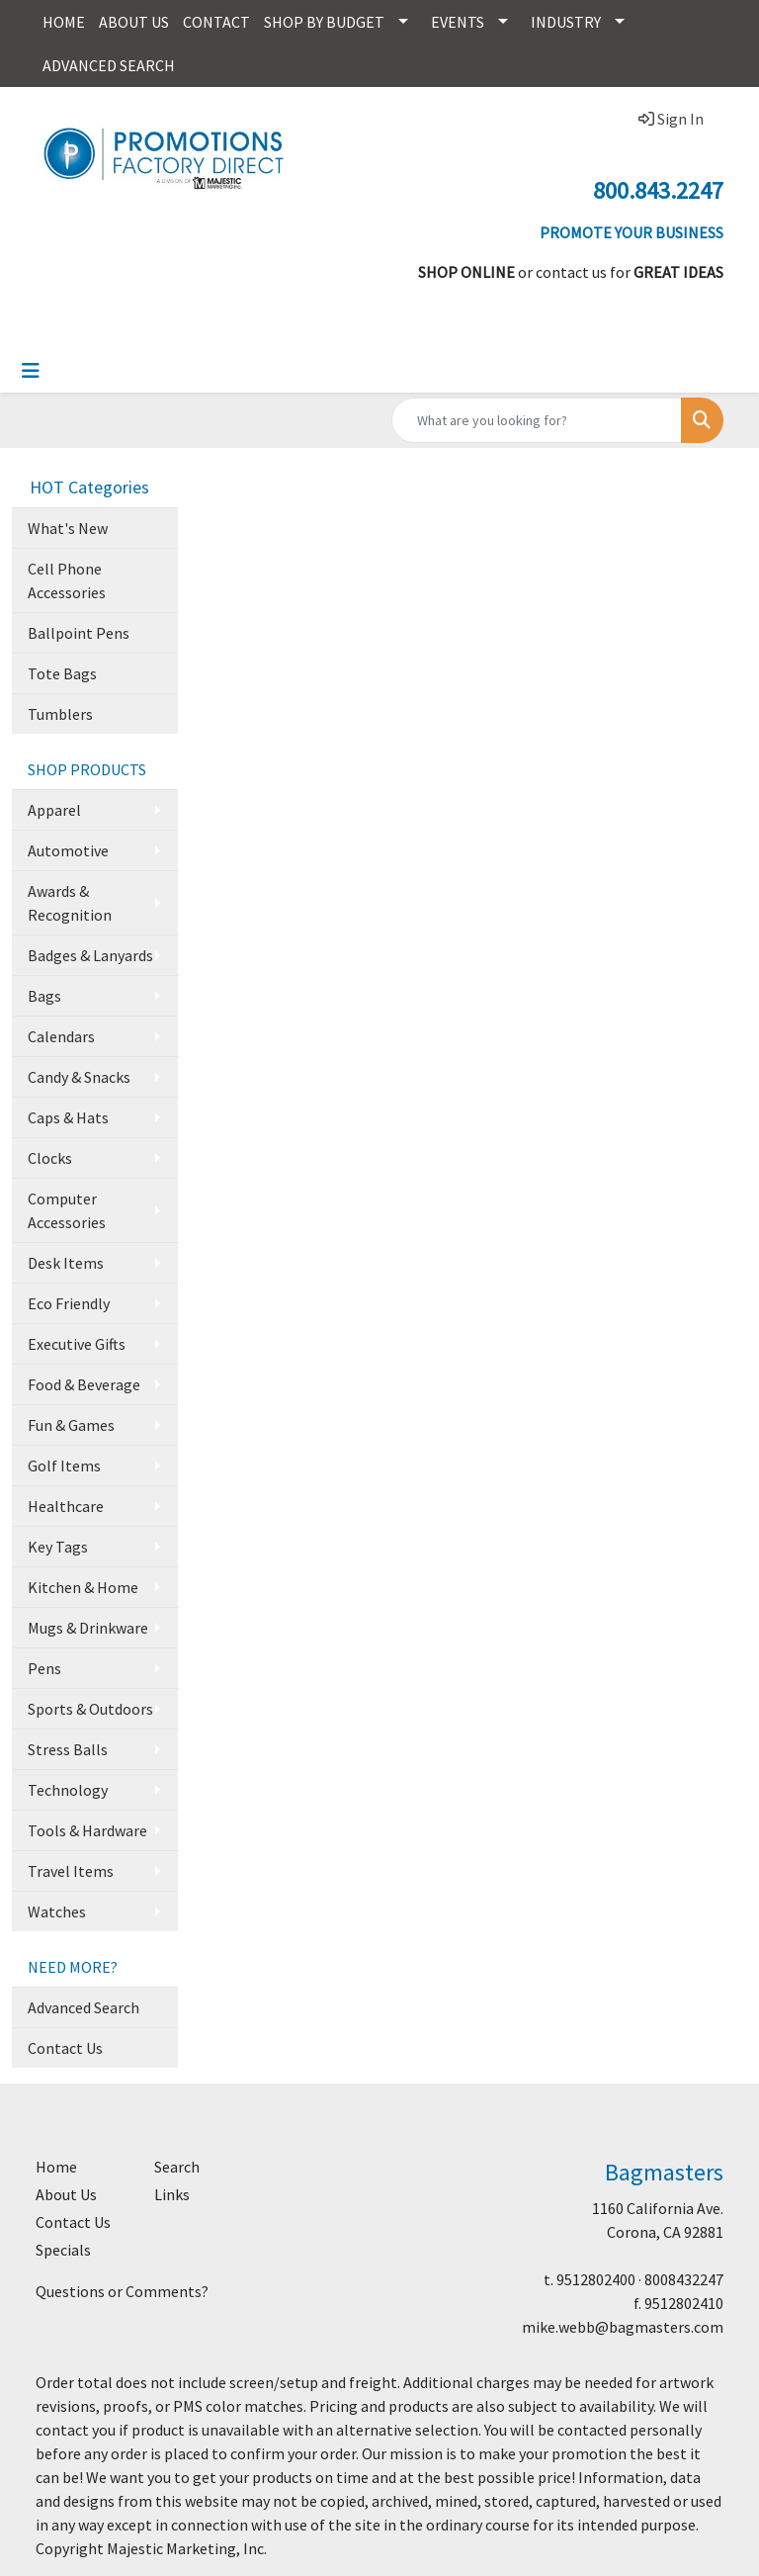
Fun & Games (71, 1425)
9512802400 (595, 2279)
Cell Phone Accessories (67, 580)
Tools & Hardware (87, 1830)
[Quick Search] (536, 420)
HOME (63, 22)
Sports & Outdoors (90, 1709)
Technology (68, 1790)
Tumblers (60, 714)
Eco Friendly (69, 1303)
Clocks (50, 1158)
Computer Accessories (67, 1210)
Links (172, 2194)
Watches (57, 1911)
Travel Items (71, 1871)
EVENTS (457, 22)
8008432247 (683, 2279)
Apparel (54, 810)
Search (177, 2166)
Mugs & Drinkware (88, 1628)
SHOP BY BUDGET (324, 22)
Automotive (68, 850)
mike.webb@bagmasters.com (622, 2327)
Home (56, 2166)
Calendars (61, 1036)
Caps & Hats (68, 1117)
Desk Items (66, 1263)
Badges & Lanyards (90, 955)
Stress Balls (68, 1749)
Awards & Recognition (70, 903)
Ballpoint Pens (78, 633)
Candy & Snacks (79, 1077)
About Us (66, 2194)
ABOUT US (134, 22)
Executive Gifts (77, 1344)
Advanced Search (83, 2007)
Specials (63, 2250)
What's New (68, 528)
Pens (44, 1668)
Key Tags (58, 1546)
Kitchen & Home (83, 1587)
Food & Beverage (84, 1384)
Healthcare (66, 1506)
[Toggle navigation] (30, 371)
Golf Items (64, 1465)
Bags (44, 996)
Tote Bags (62, 673)
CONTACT (216, 22)
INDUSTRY (566, 22)
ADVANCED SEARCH (108, 65)
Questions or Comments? (122, 2291)
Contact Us (65, 2048)
